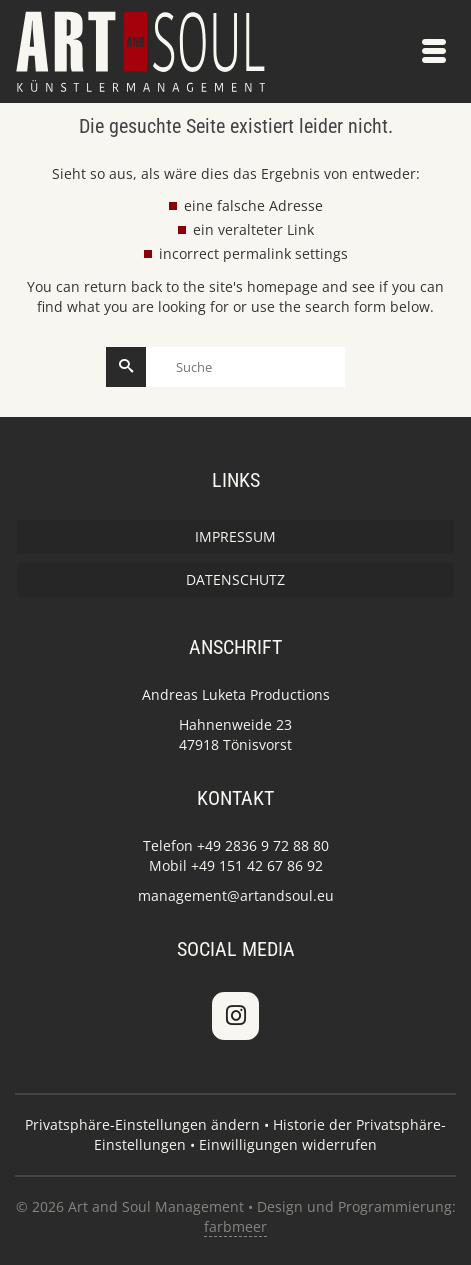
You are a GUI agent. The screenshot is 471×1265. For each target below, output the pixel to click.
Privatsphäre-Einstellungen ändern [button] (142, 1124)
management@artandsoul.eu (236, 895)
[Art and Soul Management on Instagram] (235, 1016)
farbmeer (235, 1226)
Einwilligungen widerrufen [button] (288, 1144)
